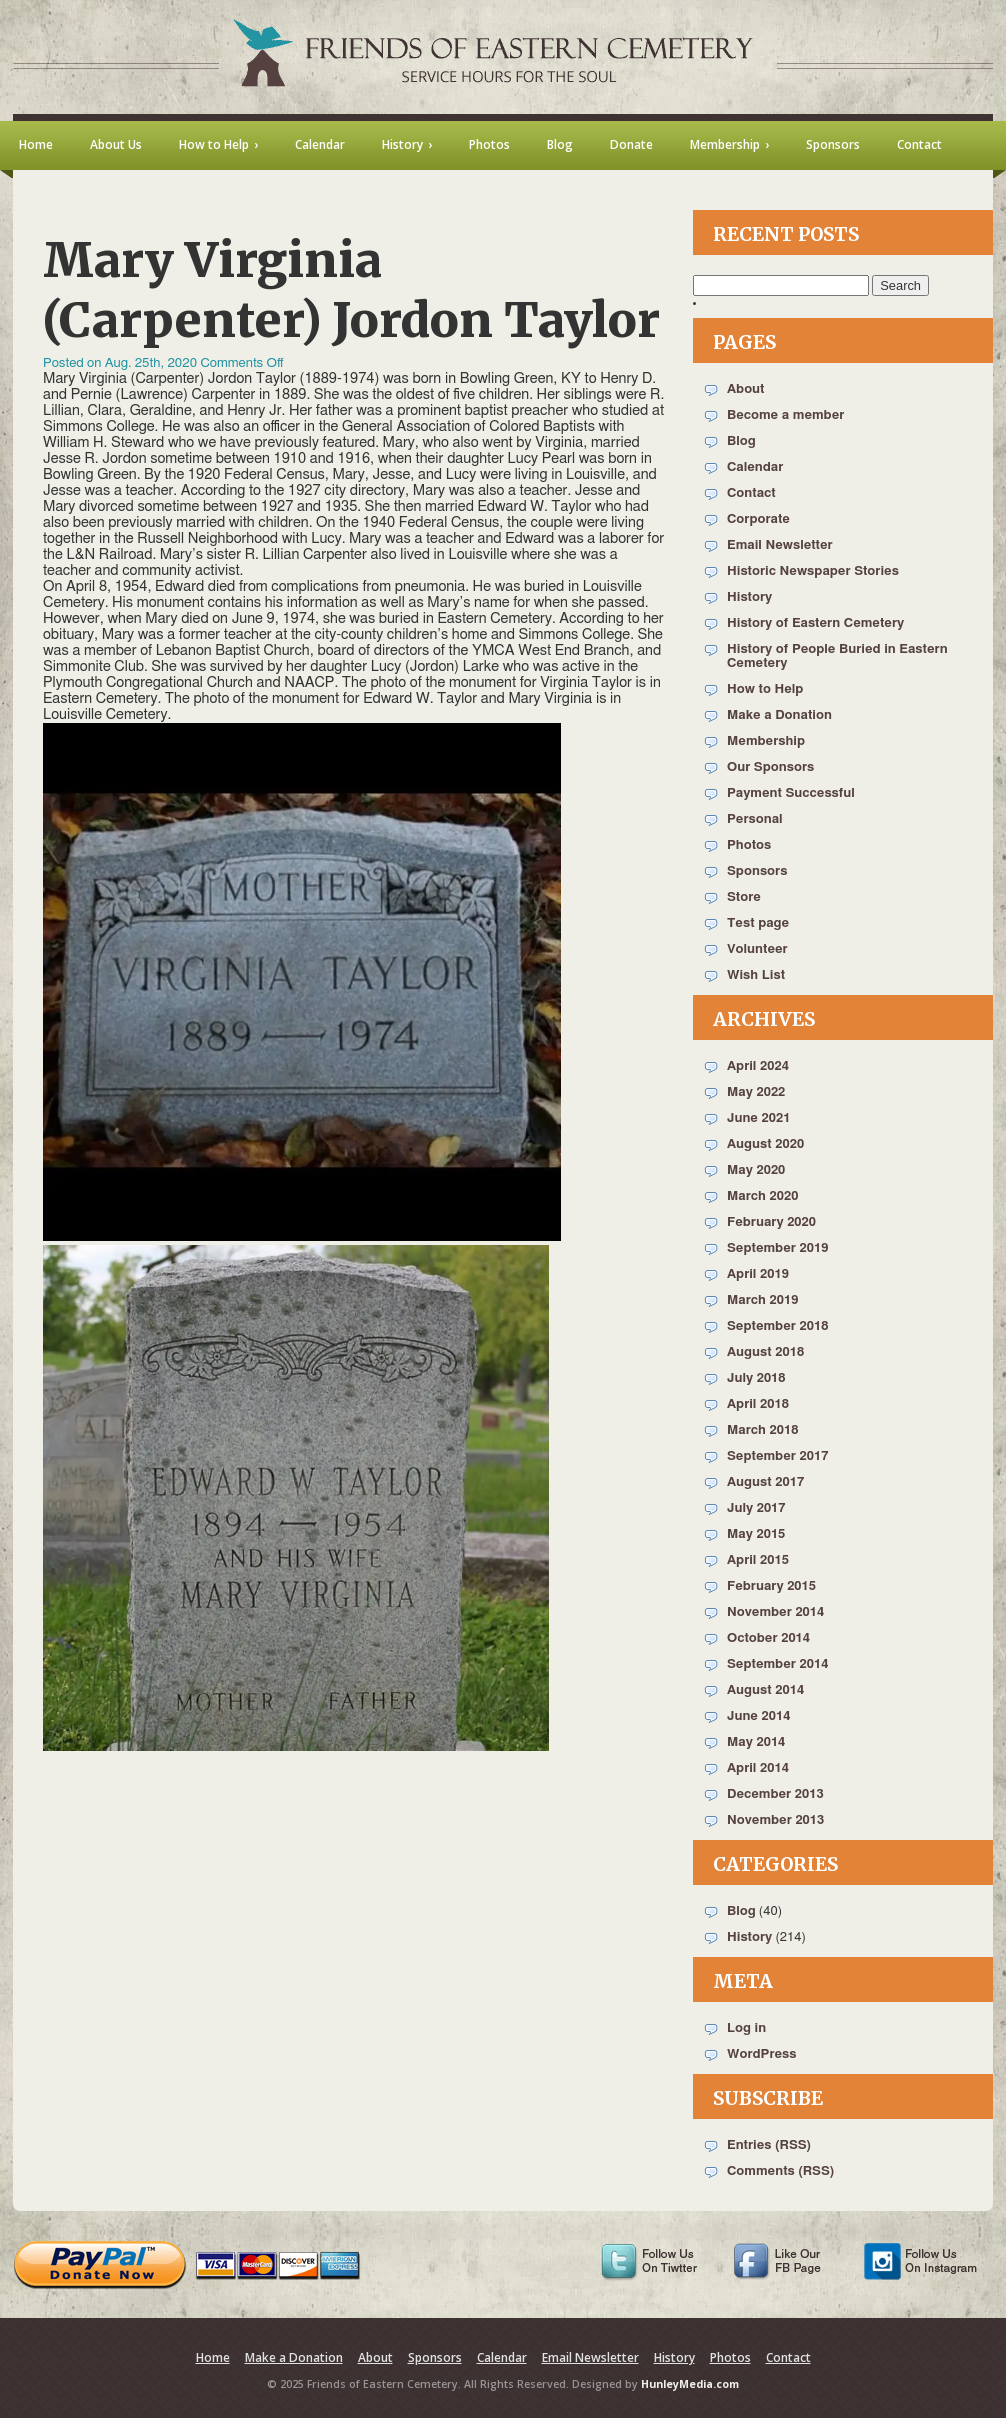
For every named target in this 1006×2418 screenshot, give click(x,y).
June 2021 (758, 1118)
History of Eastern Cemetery (815, 623)
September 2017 (777, 1456)
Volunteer (757, 949)
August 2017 (765, 1482)
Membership (766, 741)
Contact (751, 493)
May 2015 (756, 1534)
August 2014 (765, 1690)
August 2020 (765, 1144)
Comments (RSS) (780, 2171)
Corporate (758, 519)
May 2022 (756, 1092)
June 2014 (758, 1716)
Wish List (756, 975)
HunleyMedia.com (690, 2384)
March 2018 (762, 1430)
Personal (755, 819)
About (745, 389)
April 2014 (758, 1768)
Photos (749, 845)
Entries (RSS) (769, 2145)
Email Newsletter (780, 545)
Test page (758, 923)
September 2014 (777, 1664)
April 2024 (758, 1066)
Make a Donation (779, 715)
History (749, 597)
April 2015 (758, 1560)
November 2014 (775, 1612)
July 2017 (756, 1508)
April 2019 (758, 1274)
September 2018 (777, 1326)
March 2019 (762, 1300)
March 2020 (762, 1196)
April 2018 (758, 1404)
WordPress (762, 2054)
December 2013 (775, 1794)
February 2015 (771, 1586)
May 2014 (756, 1742)
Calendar (755, 467)
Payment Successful (791, 793)
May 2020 (756, 1170)
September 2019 (777, 1248)
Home (213, 2357)
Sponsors (757, 871)
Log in (746, 2028)
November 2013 (775, 1820)
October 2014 (768, 1638)
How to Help (765, 689)
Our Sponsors (770, 767)
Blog (741, 441)
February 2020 (771, 1222)
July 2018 (756, 1378)
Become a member (785, 415)
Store (744, 897)
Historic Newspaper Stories (813, 571)
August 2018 (765, 1352)
